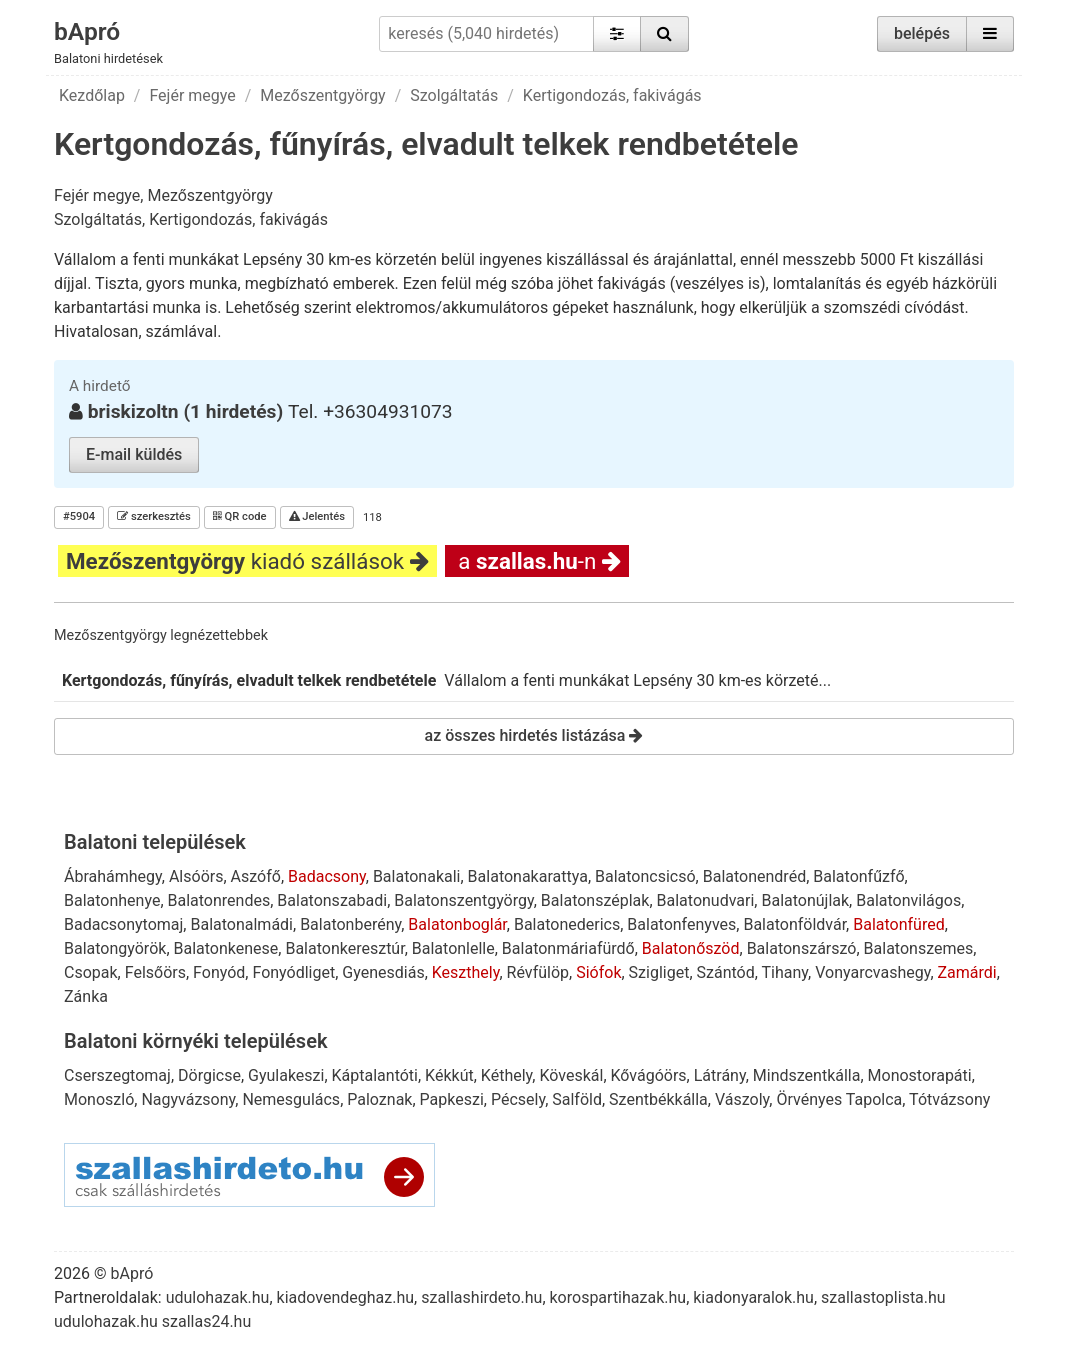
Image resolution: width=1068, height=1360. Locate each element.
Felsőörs (155, 972)
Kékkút (449, 1075)
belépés (922, 33)
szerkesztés (154, 516)
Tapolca (874, 1099)
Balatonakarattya (528, 876)
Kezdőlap (92, 95)
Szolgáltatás (454, 95)
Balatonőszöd (691, 948)
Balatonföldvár (794, 924)
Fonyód (219, 972)
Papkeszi (452, 1099)
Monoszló (99, 1099)
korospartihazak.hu (618, 1297)
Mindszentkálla (807, 1075)
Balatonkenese (226, 948)
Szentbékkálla (658, 1099)
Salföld (577, 1099)
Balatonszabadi (332, 900)
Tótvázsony (949, 1099)
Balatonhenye (112, 900)
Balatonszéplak (595, 900)
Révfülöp (538, 972)
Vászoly (742, 1099)
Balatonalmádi (241, 924)
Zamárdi (967, 972)
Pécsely (518, 1099)
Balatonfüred (898, 924)
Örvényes (809, 1099)
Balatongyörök (115, 948)
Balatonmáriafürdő (568, 948)
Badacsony (327, 876)
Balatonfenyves (681, 924)
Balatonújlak (805, 900)
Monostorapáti (920, 1075)
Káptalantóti (375, 1075)
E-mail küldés (134, 454)
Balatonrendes (219, 900)
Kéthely (506, 1075)
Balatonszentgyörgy (463, 900)
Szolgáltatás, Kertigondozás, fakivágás (191, 219)
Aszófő (256, 876)
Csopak (91, 972)
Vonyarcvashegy (872, 972)
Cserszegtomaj (117, 1075)
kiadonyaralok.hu (753, 1297)
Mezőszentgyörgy (322, 95)
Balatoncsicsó (645, 876)
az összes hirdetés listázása (534, 735)
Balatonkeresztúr (344, 948)
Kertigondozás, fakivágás (612, 95)
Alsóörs (196, 876)
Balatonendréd (754, 876)
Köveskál (571, 1075)
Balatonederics (567, 924)
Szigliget (659, 972)
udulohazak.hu (218, 1297)
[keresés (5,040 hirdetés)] (486, 34)
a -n (537, 561)
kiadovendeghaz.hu (346, 1297)
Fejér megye (192, 95)
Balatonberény (350, 924)
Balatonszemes (919, 948)
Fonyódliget (293, 972)
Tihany (785, 972)
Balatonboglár (457, 924)
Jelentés (317, 516)
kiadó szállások (247, 561)
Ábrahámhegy (113, 876)
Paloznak (379, 1099)
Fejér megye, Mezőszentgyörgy (163, 195)
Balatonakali (417, 876)
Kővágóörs (649, 1075)
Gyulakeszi (286, 1075)
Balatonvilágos (908, 900)
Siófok (598, 972)
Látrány (720, 1075)
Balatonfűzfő (858, 876)
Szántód (726, 972)
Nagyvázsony (188, 1099)
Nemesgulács (291, 1099)
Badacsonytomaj (123, 924)
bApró (88, 31)
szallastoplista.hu (883, 1297)
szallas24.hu (206, 1321)
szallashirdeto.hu (481, 1297)
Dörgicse (209, 1075)
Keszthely (466, 972)
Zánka (86, 996)
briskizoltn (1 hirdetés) (188, 411)
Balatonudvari (706, 900)
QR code (240, 516)
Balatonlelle (453, 948)
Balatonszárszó (802, 948)
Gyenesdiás (383, 972)
